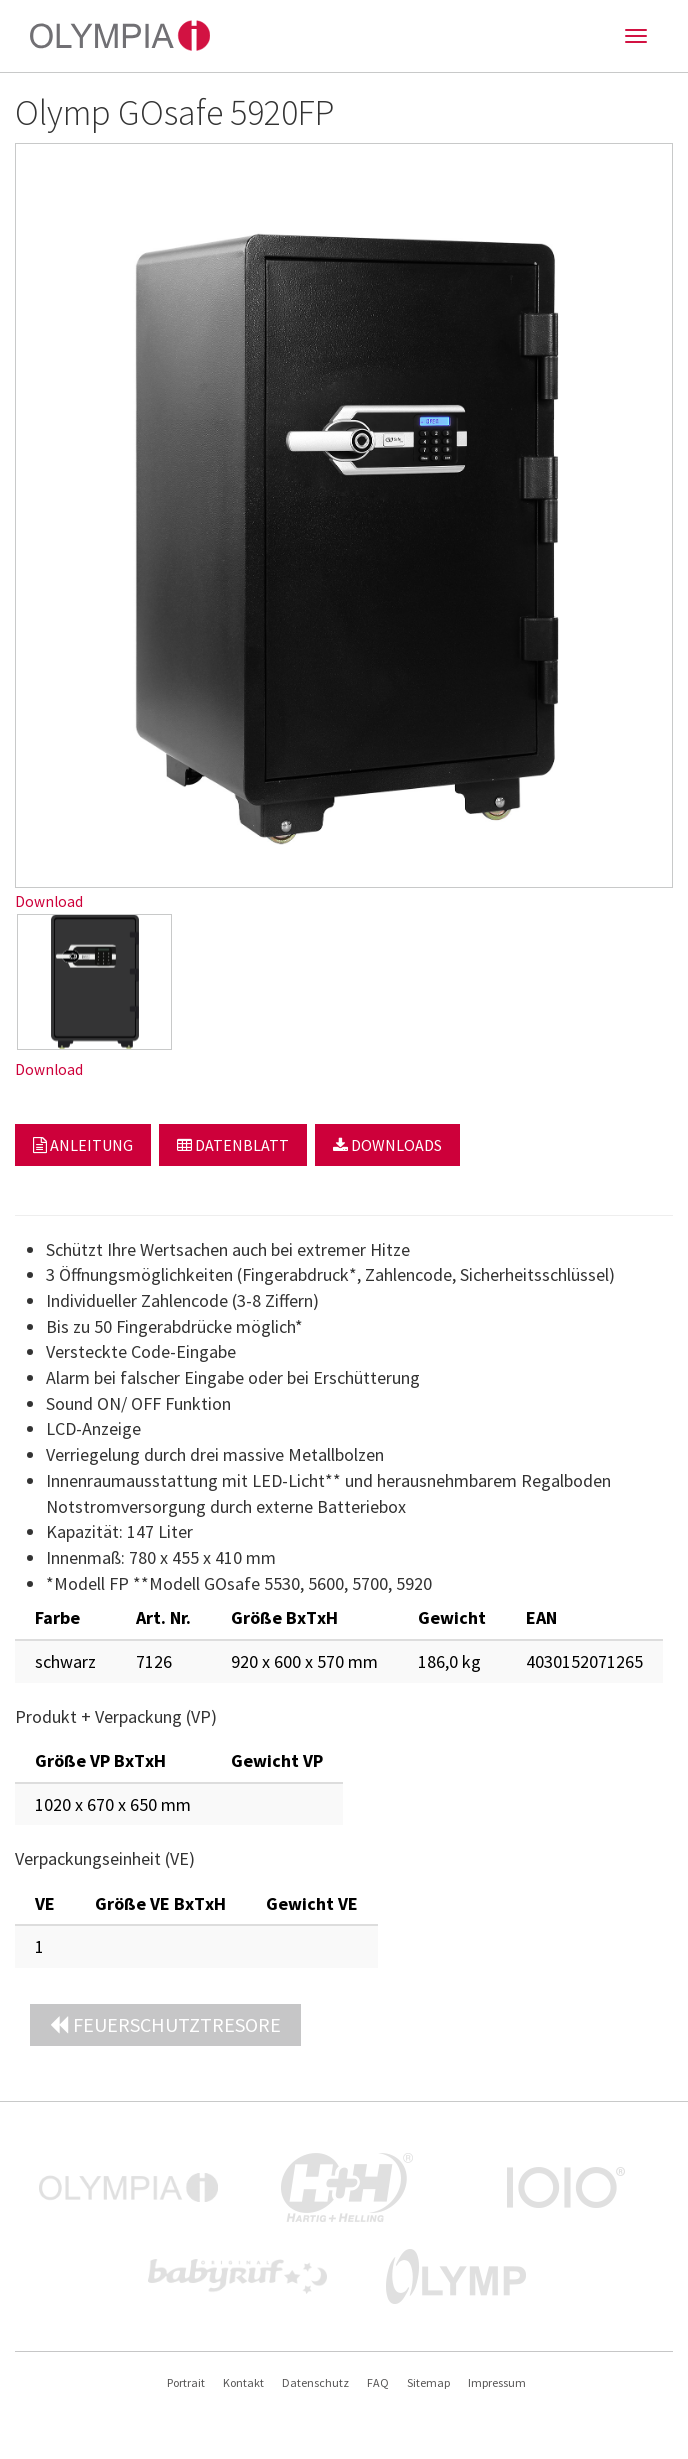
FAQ (378, 2382)
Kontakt (243, 2382)
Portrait (186, 2382)
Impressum (497, 2382)
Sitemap (428, 2382)
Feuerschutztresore (165, 2024)
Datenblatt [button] (233, 1145)
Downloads (387, 1145)
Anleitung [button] (83, 1145)
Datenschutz (315, 2382)
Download (49, 901)
